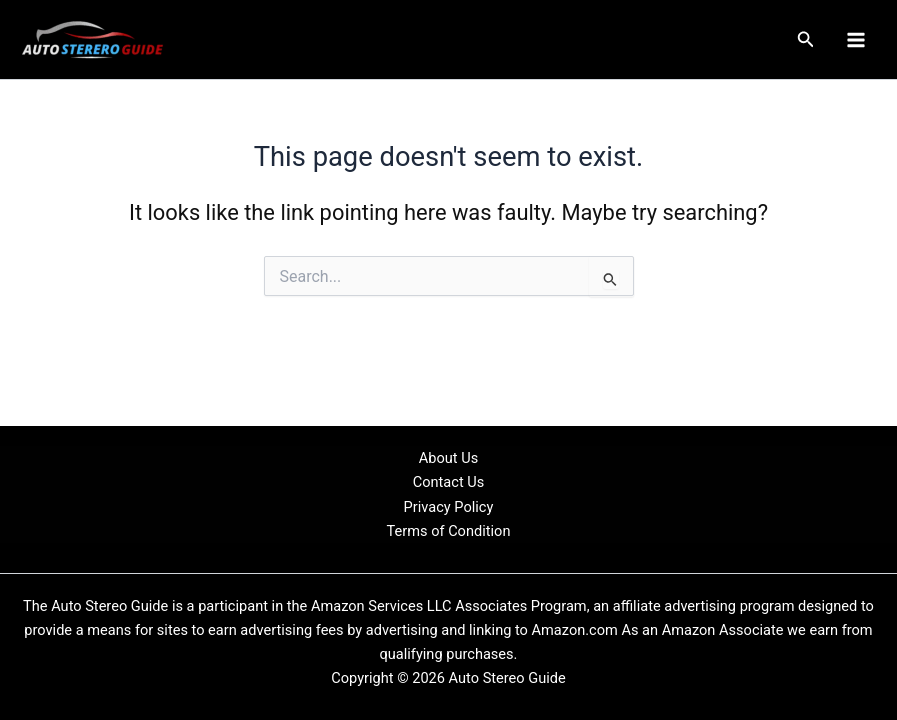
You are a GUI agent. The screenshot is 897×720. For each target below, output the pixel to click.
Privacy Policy (449, 507)
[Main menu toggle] (856, 40)
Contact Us (449, 482)
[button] (806, 39)
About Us (448, 458)
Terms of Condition (449, 531)
